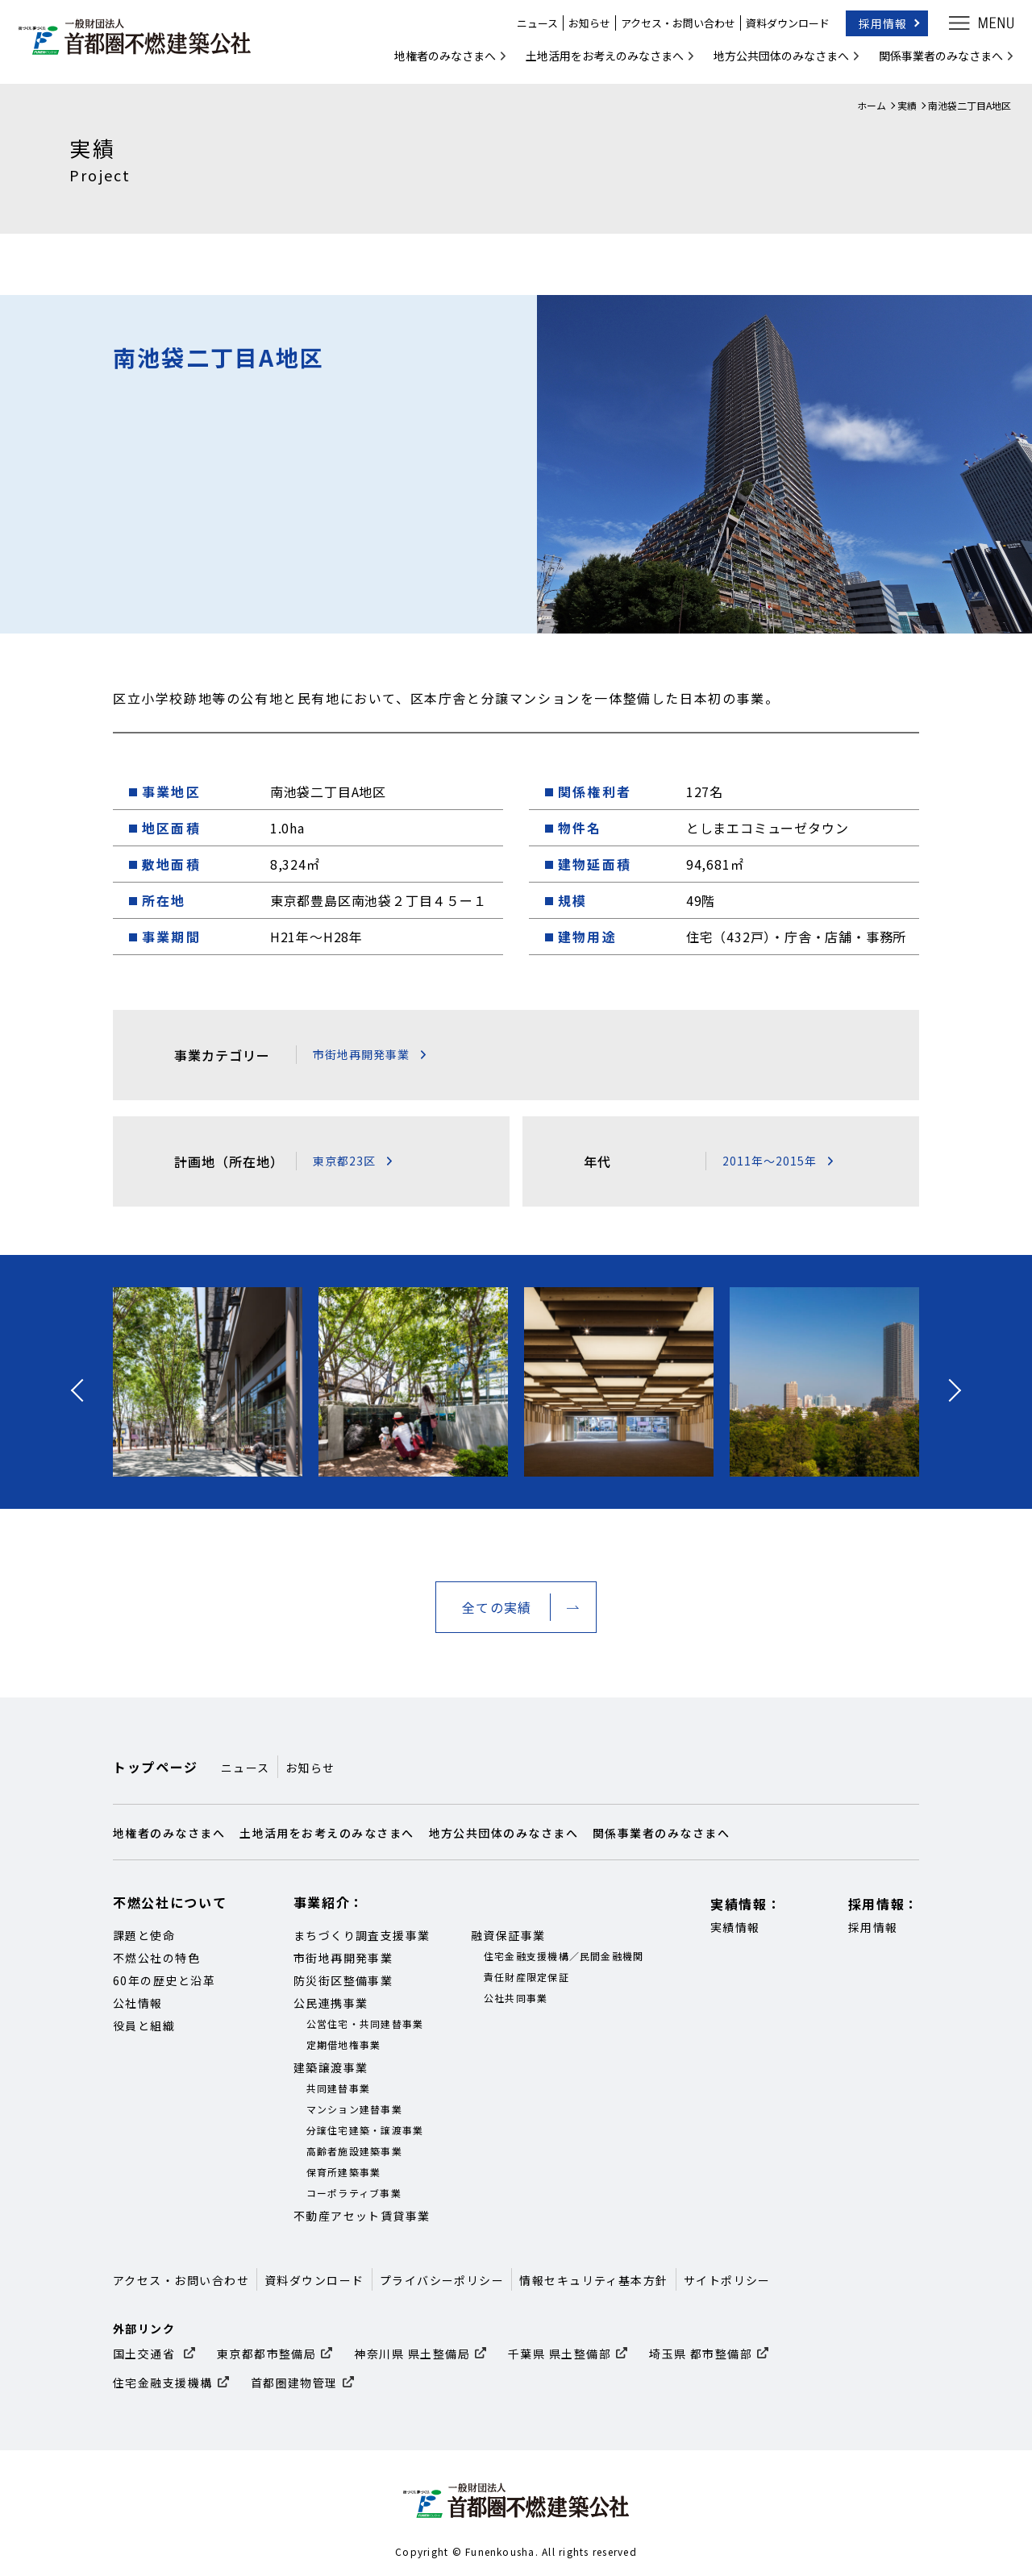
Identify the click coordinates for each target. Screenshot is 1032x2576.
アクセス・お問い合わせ (672, 27)
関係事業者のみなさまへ (935, 60)
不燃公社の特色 (156, 1958)
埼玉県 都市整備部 (700, 2353)
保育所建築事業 (343, 2172)
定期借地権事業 (343, 2044)
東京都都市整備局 (267, 2353)
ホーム (871, 105)
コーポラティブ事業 (354, 2193)
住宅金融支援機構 (163, 2382)
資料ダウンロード (782, 27)
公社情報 (138, 2003)
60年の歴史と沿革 (164, 1980)
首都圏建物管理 (294, 2382)
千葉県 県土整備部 (559, 2353)
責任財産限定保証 (526, 1977)
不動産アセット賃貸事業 (362, 2216)
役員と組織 (144, 2025)
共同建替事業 (338, 2088)
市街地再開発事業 (361, 1054)
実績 (907, 105)
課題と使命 (144, 1935)
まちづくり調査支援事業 (362, 1935)
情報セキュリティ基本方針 (593, 2280)
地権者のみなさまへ (439, 60)
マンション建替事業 (354, 2109)
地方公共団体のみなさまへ (775, 60)
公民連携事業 (330, 2003)
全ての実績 (496, 1607)
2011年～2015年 (769, 1161)
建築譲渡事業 (330, 2067)
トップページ (155, 1766)
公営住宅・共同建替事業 (365, 2023)
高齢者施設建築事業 (354, 2151)
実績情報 (735, 1927)
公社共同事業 (516, 1998)
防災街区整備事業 (343, 1980)
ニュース (531, 27)
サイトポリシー (727, 2280)
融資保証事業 (508, 1935)
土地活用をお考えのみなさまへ (599, 60)
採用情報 (877, 27)
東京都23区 (344, 1161)
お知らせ (584, 27)
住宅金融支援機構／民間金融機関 (564, 1956)
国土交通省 (146, 2353)
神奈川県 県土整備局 (412, 2353)
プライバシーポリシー (442, 2280)
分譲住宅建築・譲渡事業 (365, 2130)
